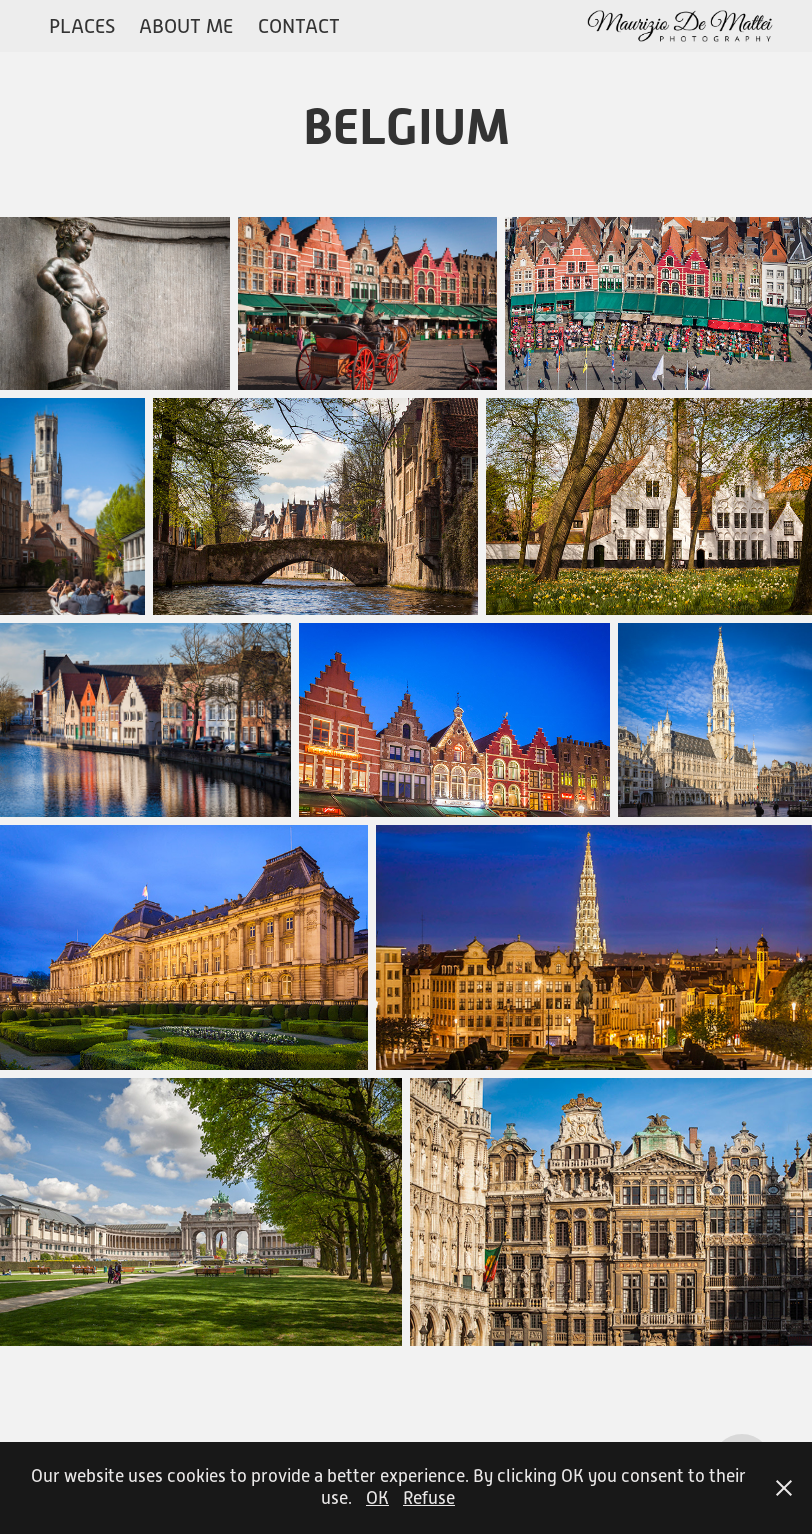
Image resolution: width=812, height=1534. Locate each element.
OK (377, 1498)
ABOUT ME (186, 26)
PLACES (82, 26)
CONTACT (299, 26)
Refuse (429, 1498)
